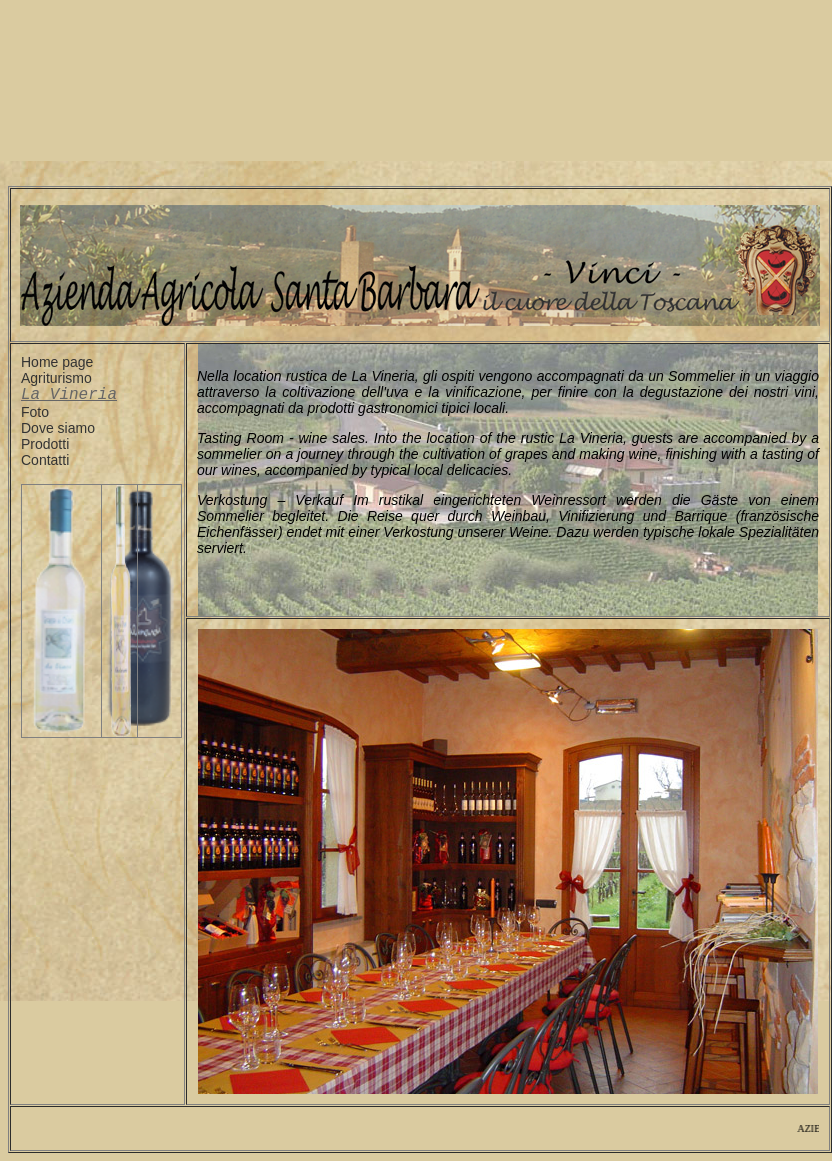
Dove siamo (58, 432)
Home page (57, 362)
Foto (35, 416)
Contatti (45, 464)
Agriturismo (56, 378)
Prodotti (45, 448)
